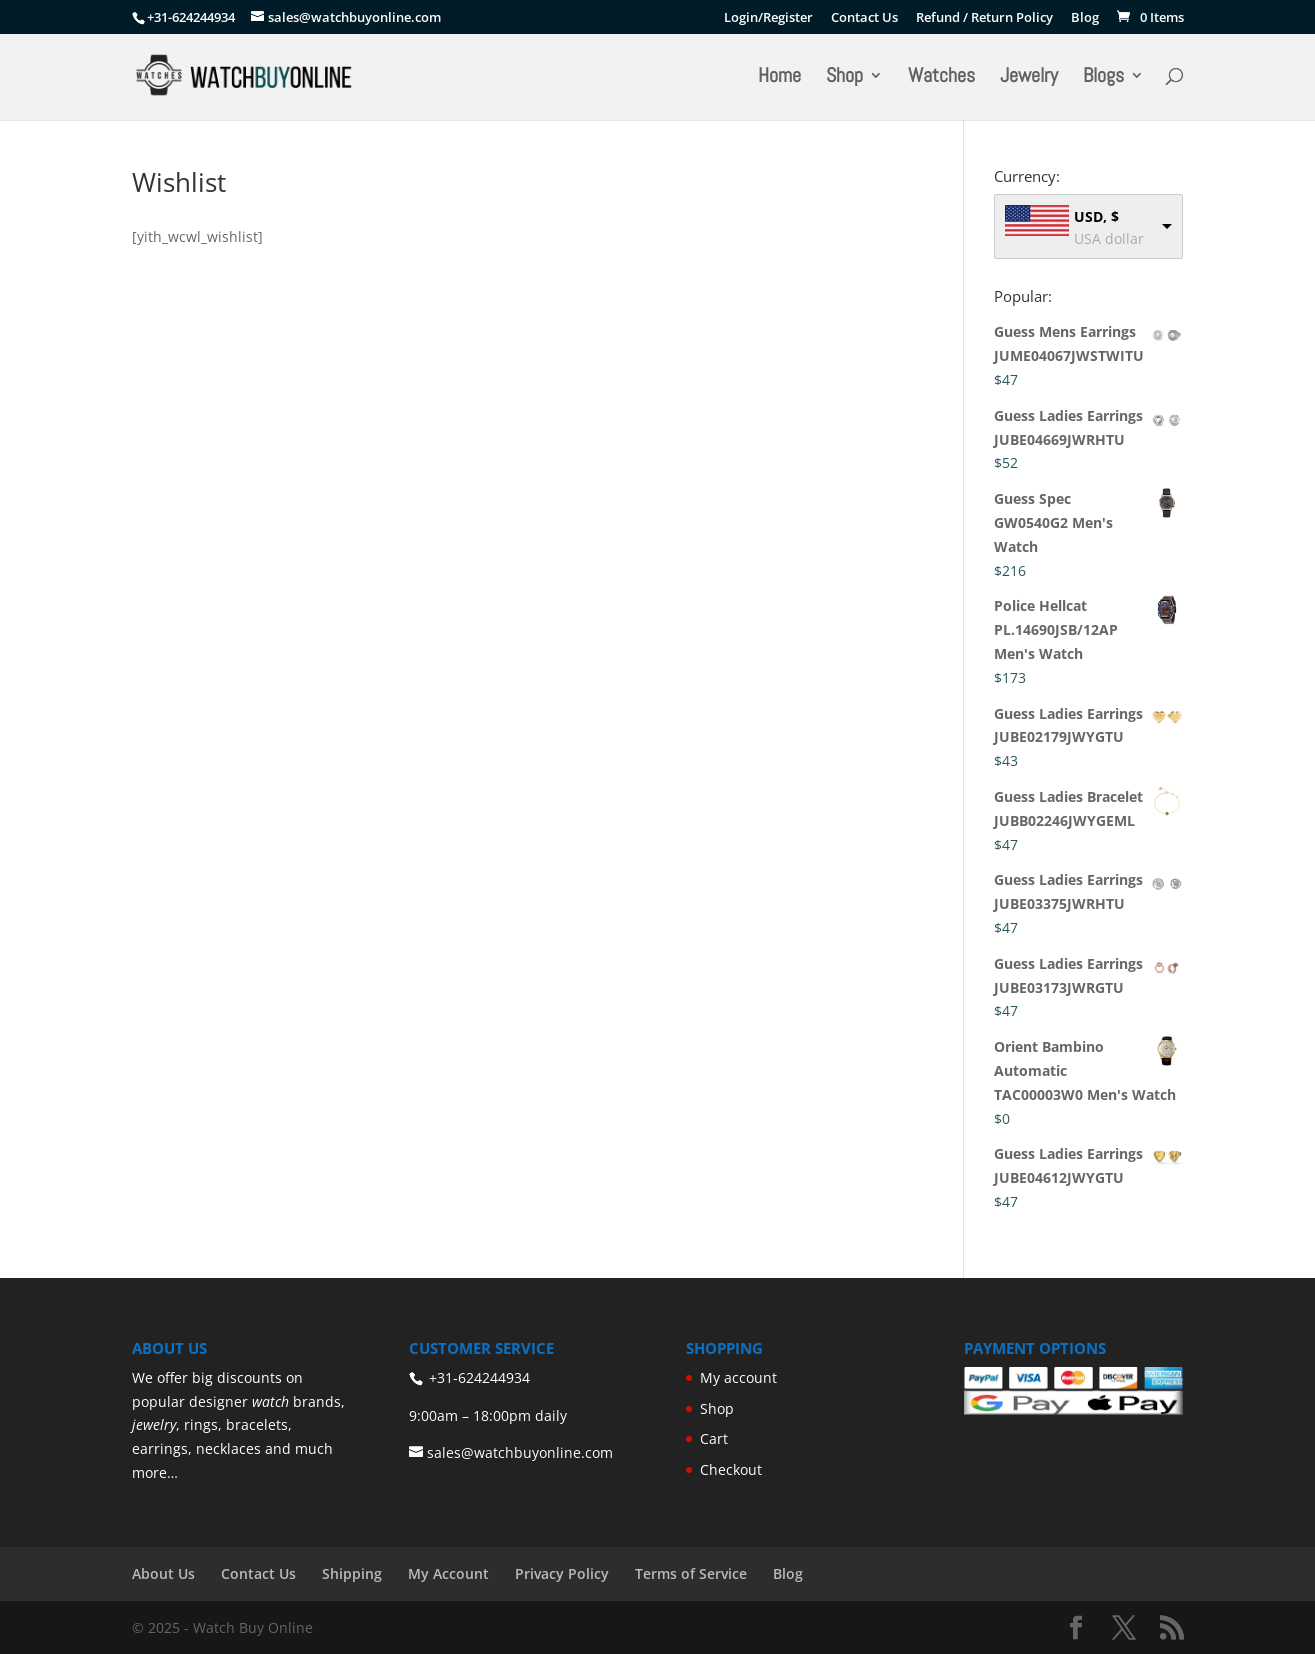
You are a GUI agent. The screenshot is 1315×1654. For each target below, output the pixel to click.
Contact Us (864, 18)
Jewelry (1029, 78)
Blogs (1103, 78)
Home (779, 78)
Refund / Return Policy (984, 18)
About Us (163, 1573)
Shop (844, 78)
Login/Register (768, 18)
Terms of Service (691, 1573)
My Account (448, 1573)
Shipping (352, 1573)
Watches (941, 78)
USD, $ (1096, 216)
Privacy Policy (562, 1573)
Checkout (731, 1469)
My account (738, 1377)
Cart (714, 1438)
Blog (1085, 18)
